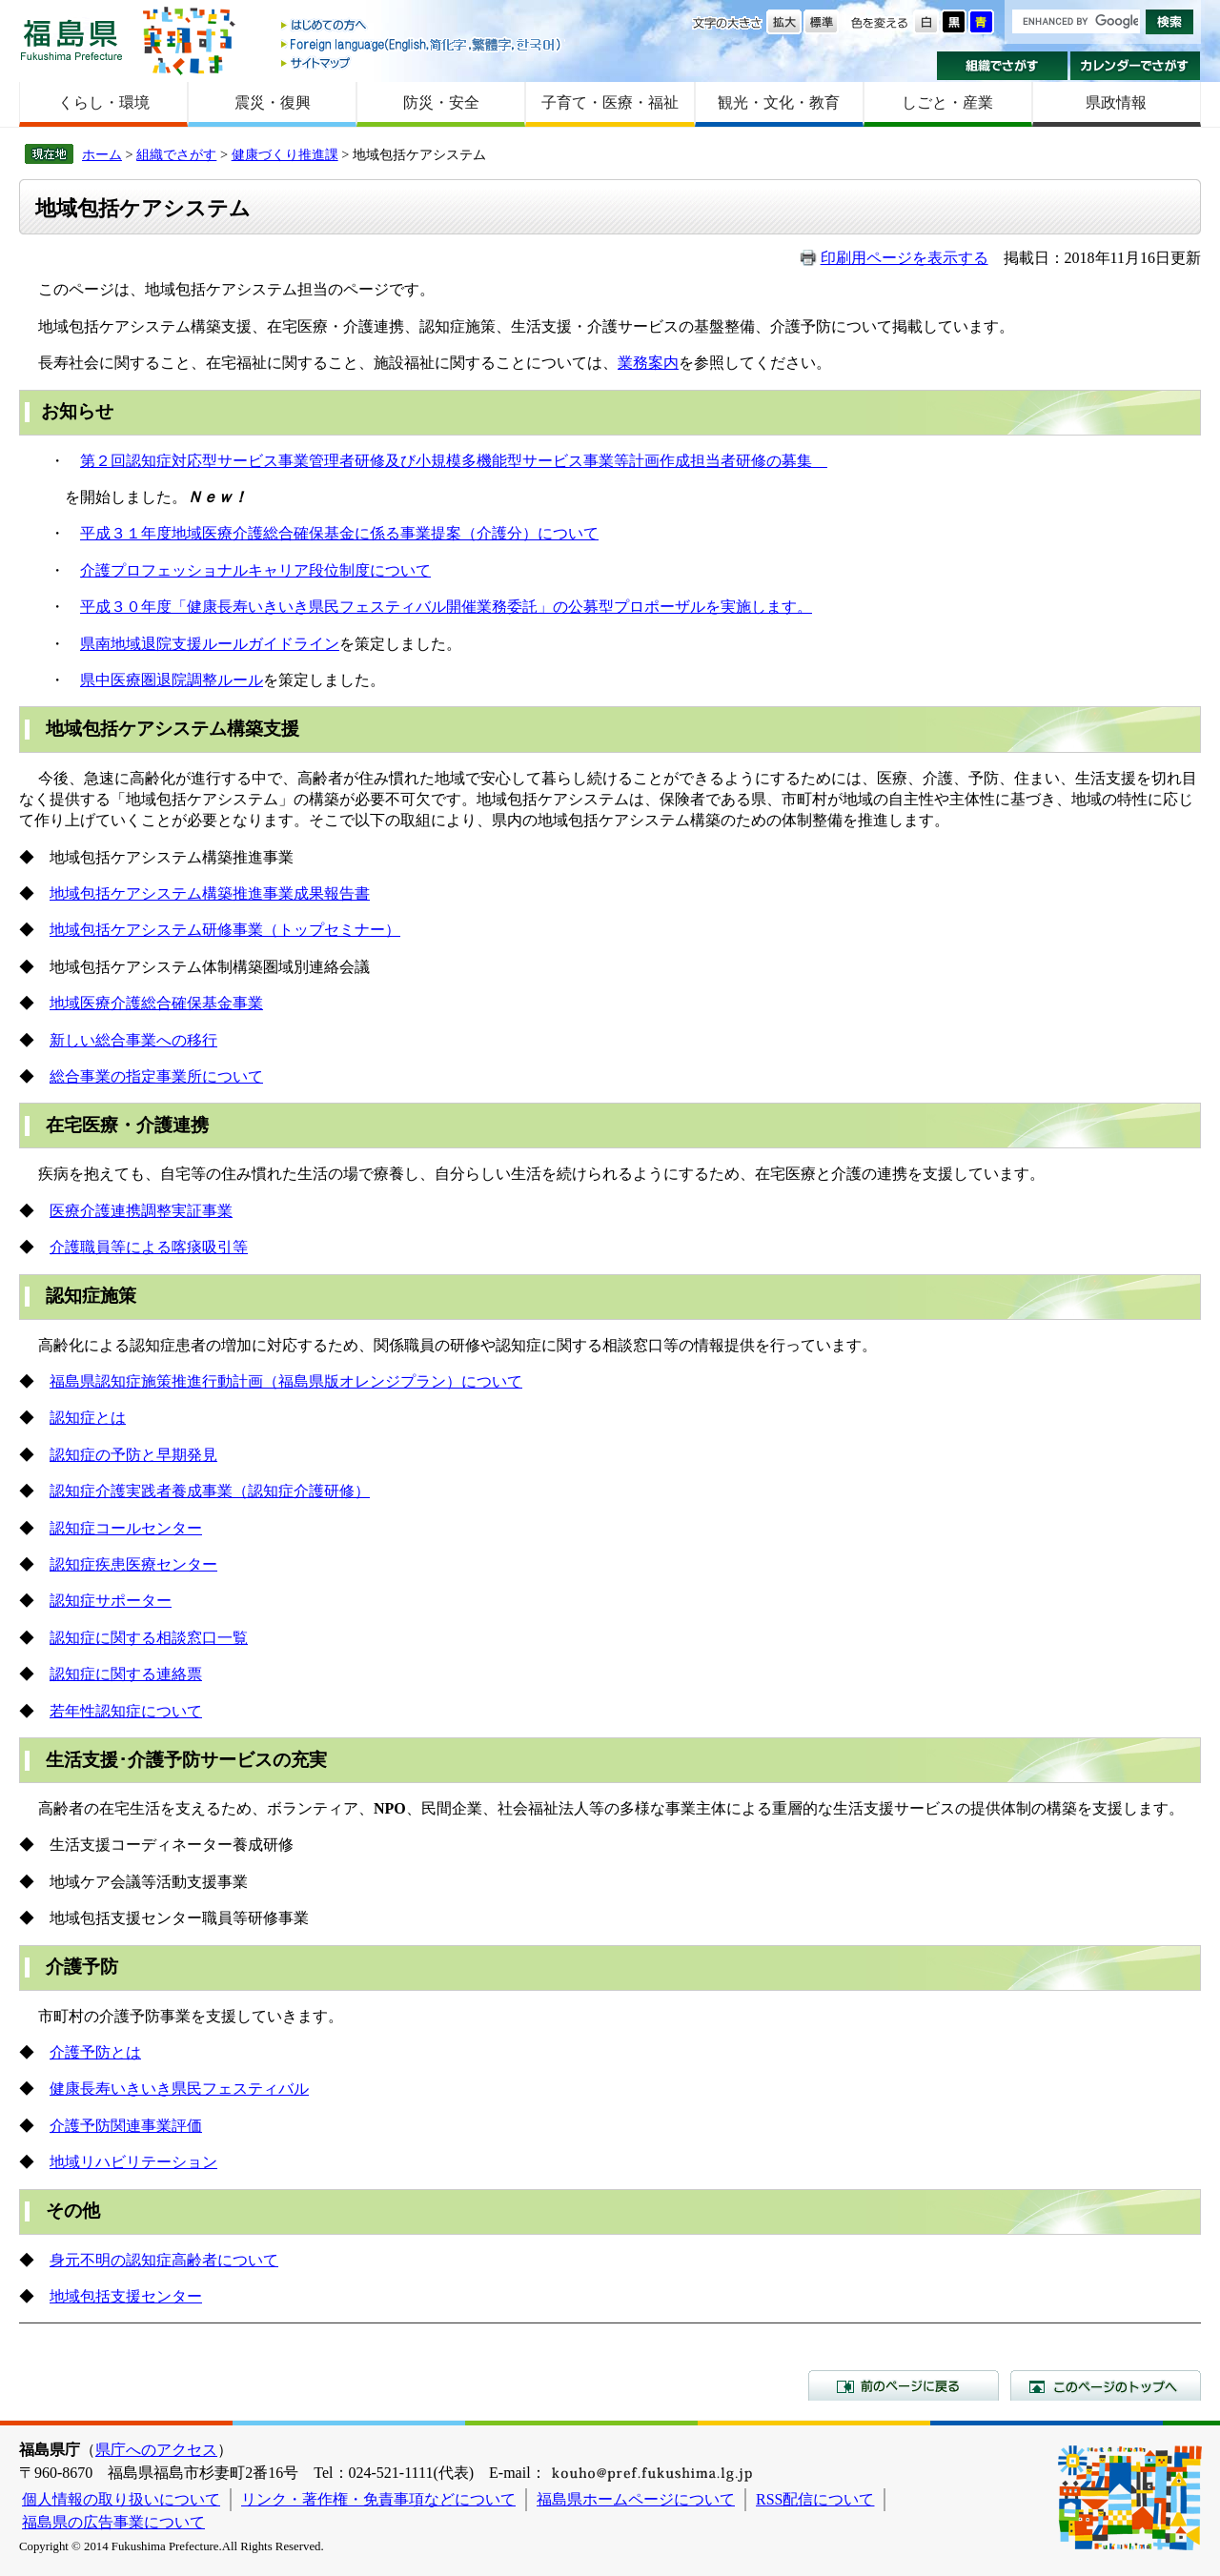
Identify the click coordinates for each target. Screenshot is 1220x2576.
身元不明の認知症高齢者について (164, 2260)
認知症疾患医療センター (133, 1564)
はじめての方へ (422, 26)
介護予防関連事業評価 (126, 2126)
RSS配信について (815, 2499)
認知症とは (88, 1418)
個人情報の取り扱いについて (121, 2499)
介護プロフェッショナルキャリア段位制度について (255, 570)
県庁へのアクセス (156, 2450)
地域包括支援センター (126, 2296)
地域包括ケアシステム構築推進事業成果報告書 (210, 893)
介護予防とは (95, 2052)
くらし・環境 (104, 102)
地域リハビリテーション (133, 2162)
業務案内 (648, 363)
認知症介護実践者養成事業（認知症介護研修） (210, 1491)
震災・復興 (272, 102)
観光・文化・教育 (779, 102)
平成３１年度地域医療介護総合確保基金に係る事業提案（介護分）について (339, 533)
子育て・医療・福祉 (610, 102)
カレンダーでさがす (1135, 65)
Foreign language (422, 44)
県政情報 (1116, 102)
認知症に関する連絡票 (126, 1674)
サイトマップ (422, 62)
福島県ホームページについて (636, 2499)
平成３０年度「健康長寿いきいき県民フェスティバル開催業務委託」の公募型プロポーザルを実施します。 (446, 606)
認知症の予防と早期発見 (133, 1455)
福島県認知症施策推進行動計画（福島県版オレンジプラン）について (286, 1381)
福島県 (71, 39)
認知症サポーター (111, 1600)
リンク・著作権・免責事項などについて (378, 2499)
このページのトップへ (1105, 2385)
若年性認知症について (126, 1711)
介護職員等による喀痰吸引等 (149, 1247)
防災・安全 (441, 102)
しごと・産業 (947, 102)
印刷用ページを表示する (904, 258)
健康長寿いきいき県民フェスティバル (179, 2088)
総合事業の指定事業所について (156, 1076)
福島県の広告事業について (113, 2522)
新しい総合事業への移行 (133, 1040)
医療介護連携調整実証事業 (141, 1211)
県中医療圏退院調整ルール (171, 680)
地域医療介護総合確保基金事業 (156, 1003)
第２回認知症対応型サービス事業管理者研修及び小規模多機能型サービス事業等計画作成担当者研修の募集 (453, 461)
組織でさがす (1002, 65)
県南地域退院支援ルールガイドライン (209, 644)
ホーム (102, 154)
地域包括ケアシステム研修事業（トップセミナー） (225, 930)
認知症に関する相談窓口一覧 (149, 1638)
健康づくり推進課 (285, 154)
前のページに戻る (903, 2385)
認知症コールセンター (126, 1528)
